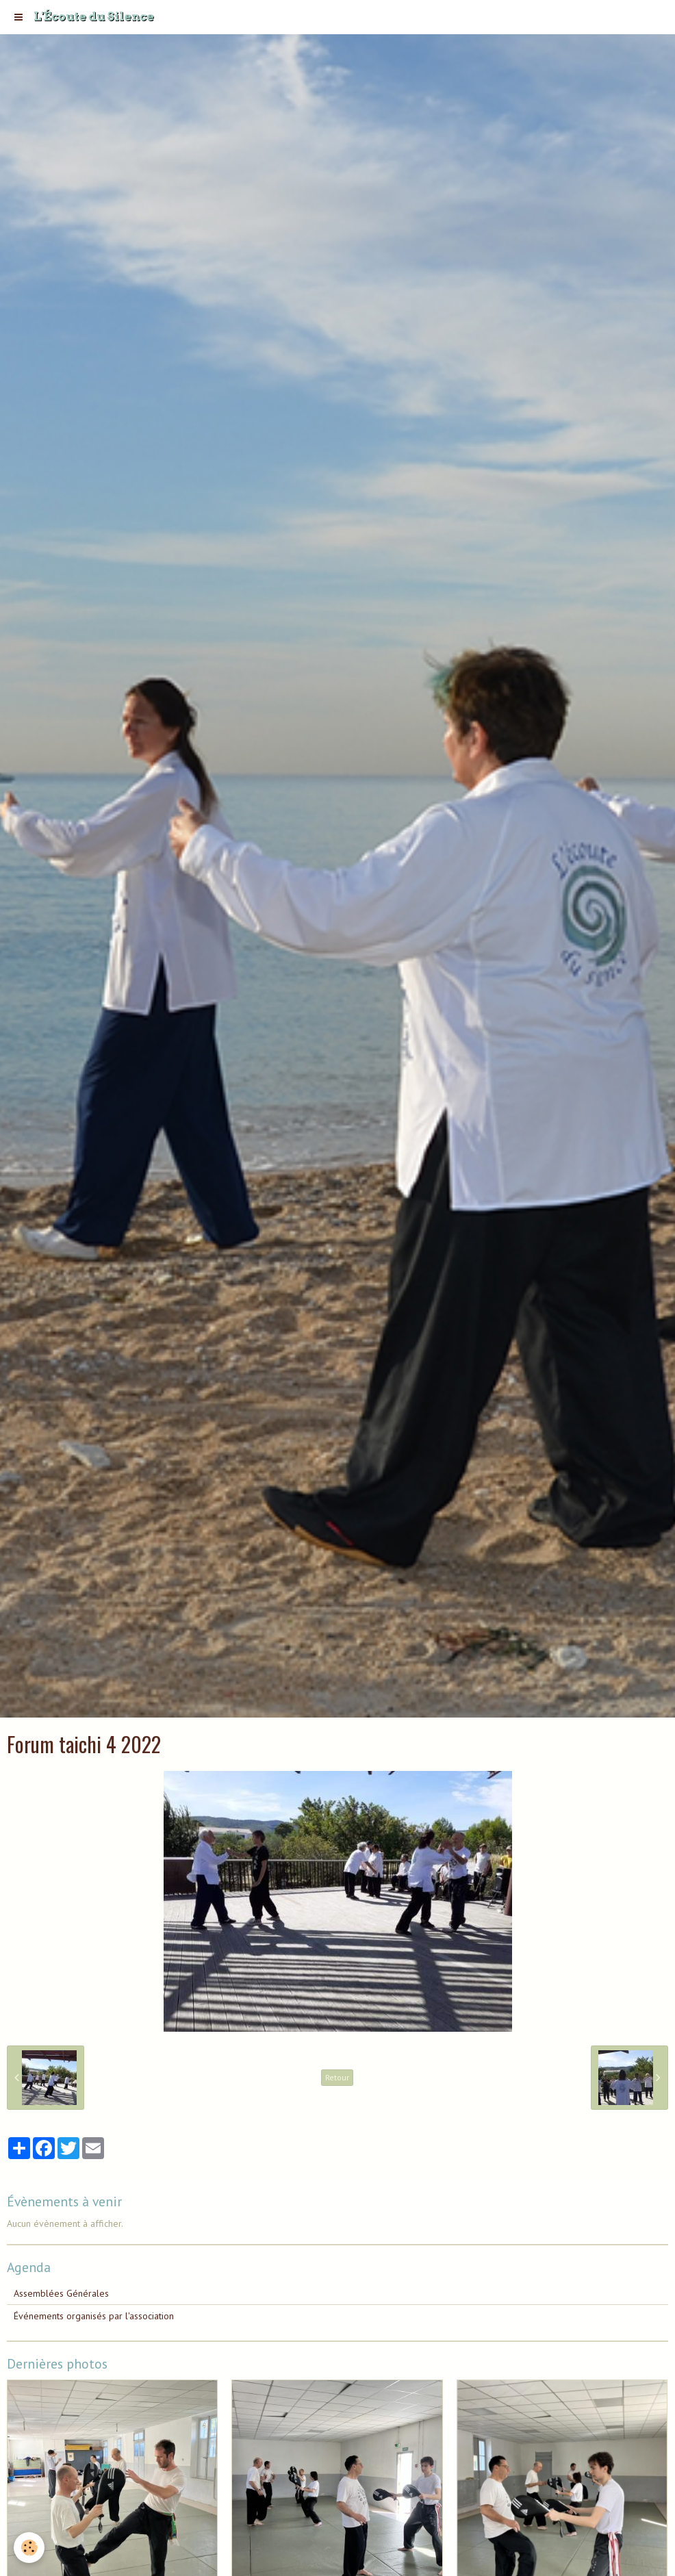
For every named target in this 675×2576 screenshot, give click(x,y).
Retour (337, 2077)
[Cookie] (29, 2547)
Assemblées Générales (61, 2293)
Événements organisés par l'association (94, 2316)
